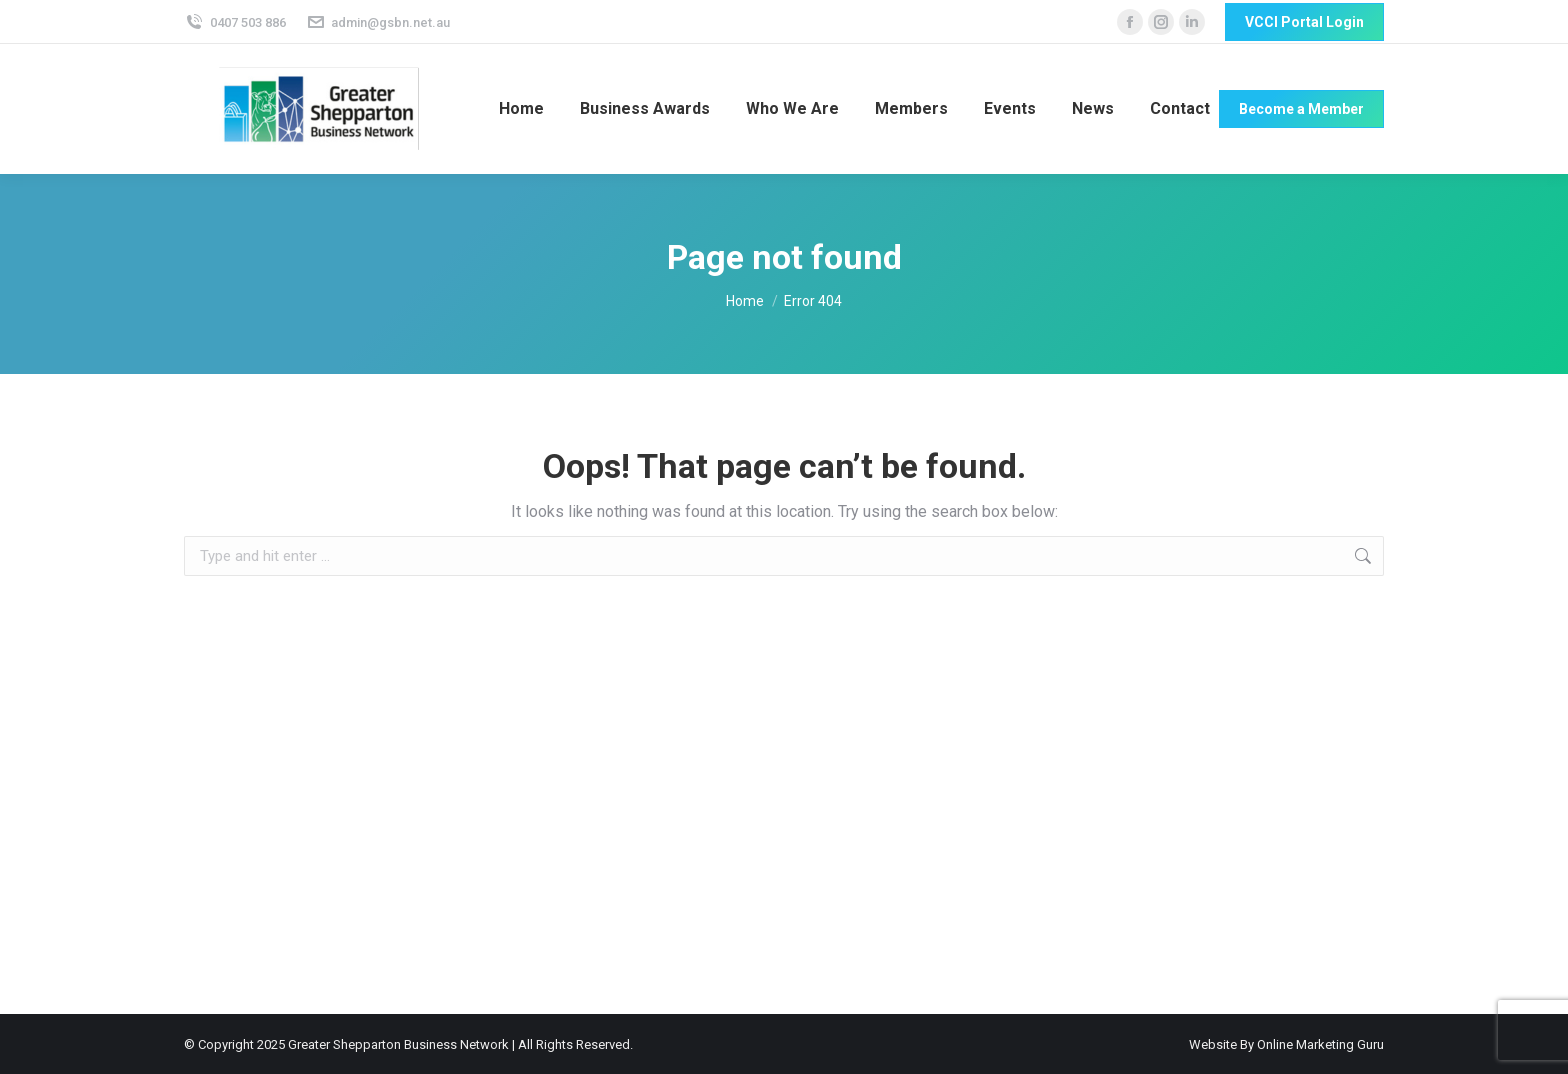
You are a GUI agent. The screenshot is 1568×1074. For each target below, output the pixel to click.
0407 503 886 (235, 22)
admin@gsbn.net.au (378, 22)
